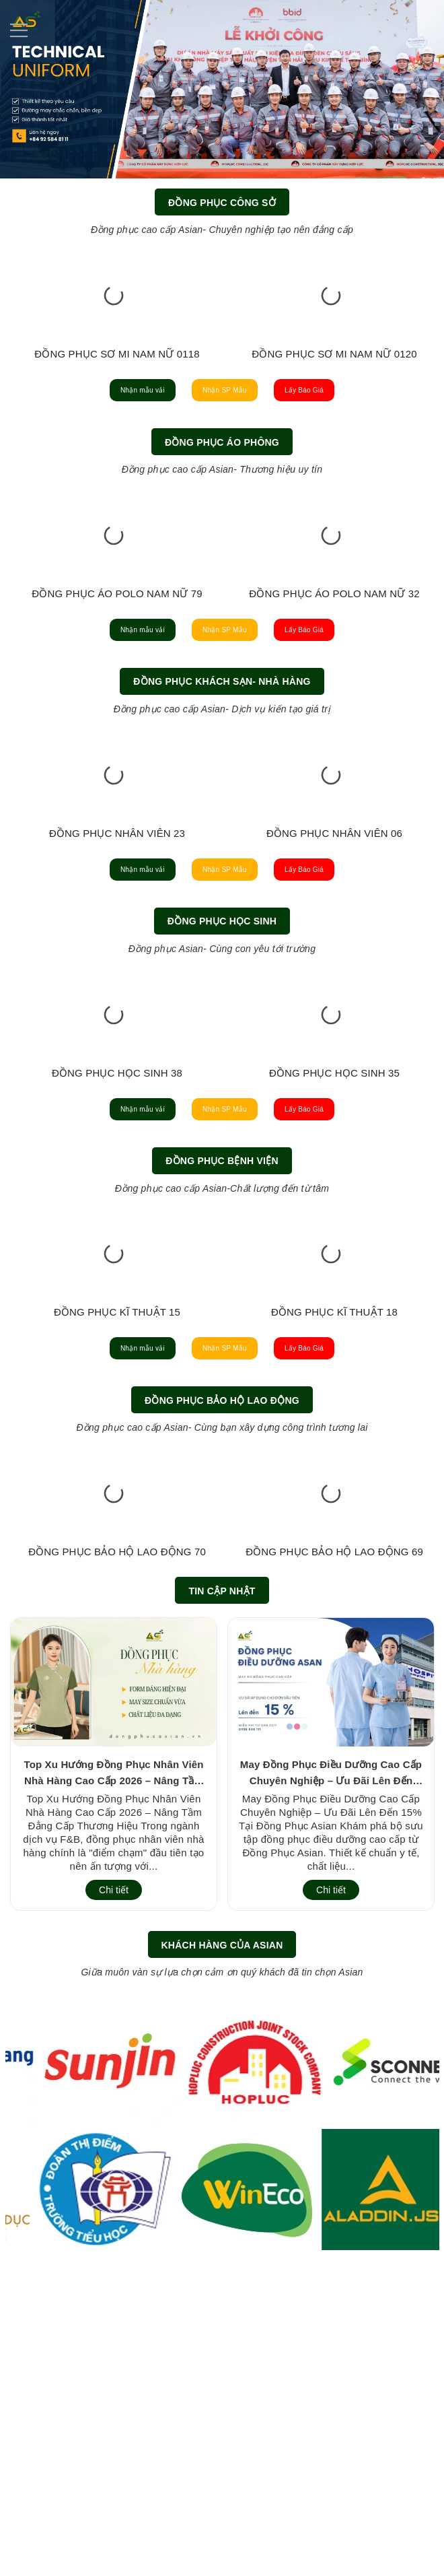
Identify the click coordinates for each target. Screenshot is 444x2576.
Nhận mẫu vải (95, 439)
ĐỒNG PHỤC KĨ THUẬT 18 (334, 1566)
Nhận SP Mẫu (225, 439)
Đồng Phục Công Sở (222, 202)
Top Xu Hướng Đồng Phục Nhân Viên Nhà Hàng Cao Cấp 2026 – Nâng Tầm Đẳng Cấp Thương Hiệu (113, 2086)
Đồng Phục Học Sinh (222, 1076)
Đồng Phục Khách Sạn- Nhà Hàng (221, 785)
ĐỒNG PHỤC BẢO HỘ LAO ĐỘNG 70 (117, 1857)
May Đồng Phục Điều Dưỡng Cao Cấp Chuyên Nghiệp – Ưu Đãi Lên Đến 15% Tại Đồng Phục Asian (331, 2086)
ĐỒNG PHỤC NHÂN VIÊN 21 (117, 983)
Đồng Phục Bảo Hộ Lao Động (222, 1659)
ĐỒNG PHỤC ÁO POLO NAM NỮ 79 (348, 692)
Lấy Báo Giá (352, 439)
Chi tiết (113, 2195)
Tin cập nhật (221, 1896)
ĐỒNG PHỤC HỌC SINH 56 (334, 1275)
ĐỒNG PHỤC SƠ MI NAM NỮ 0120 (334, 401)
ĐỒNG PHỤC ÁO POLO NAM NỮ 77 (131, 692)
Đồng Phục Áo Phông (222, 493)
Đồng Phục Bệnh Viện (222, 1367)
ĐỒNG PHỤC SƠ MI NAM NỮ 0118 (116, 401)
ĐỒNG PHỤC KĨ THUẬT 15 (117, 1566)
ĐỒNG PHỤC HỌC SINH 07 (117, 1275)
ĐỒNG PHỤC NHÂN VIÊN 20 (334, 983)
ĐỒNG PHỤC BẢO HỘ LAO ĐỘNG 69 (334, 1857)
